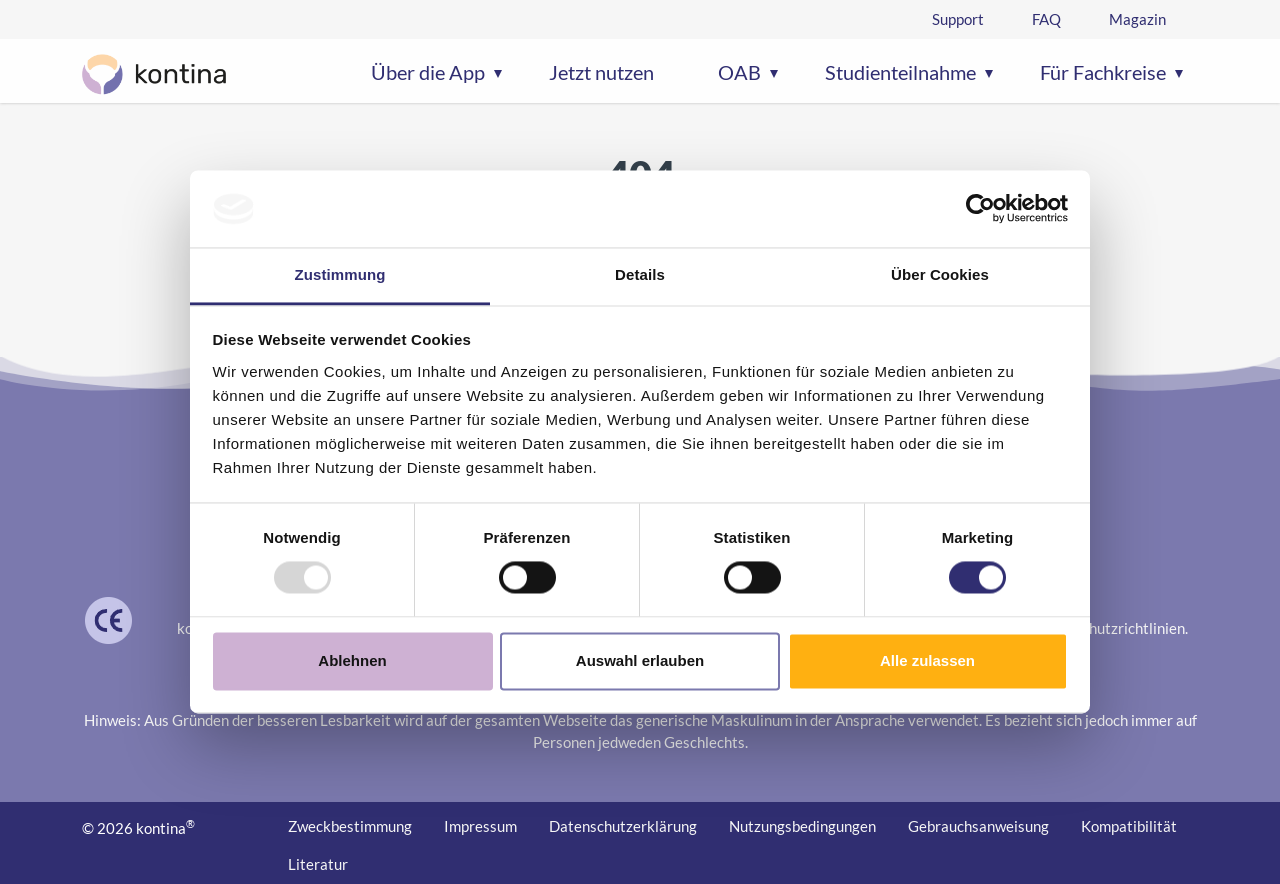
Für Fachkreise (1103, 72)
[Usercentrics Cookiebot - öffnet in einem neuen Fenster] (980, 209)
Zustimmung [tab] (340, 274)
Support (958, 19)
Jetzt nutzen (601, 72)
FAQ (1046, 19)
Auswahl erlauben (640, 660)
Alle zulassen (927, 660)
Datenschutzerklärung (623, 826)
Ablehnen (352, 660)
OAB (739, 72)
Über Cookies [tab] (940, 274)
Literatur (318, 864)
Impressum (480, 826)
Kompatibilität (1129, 826)
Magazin (1137, 19)
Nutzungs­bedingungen (802, 826)
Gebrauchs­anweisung (978, 826)
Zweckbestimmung (350, 826)
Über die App (428, 72)
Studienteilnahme (900, 72)
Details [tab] (640, 274)
